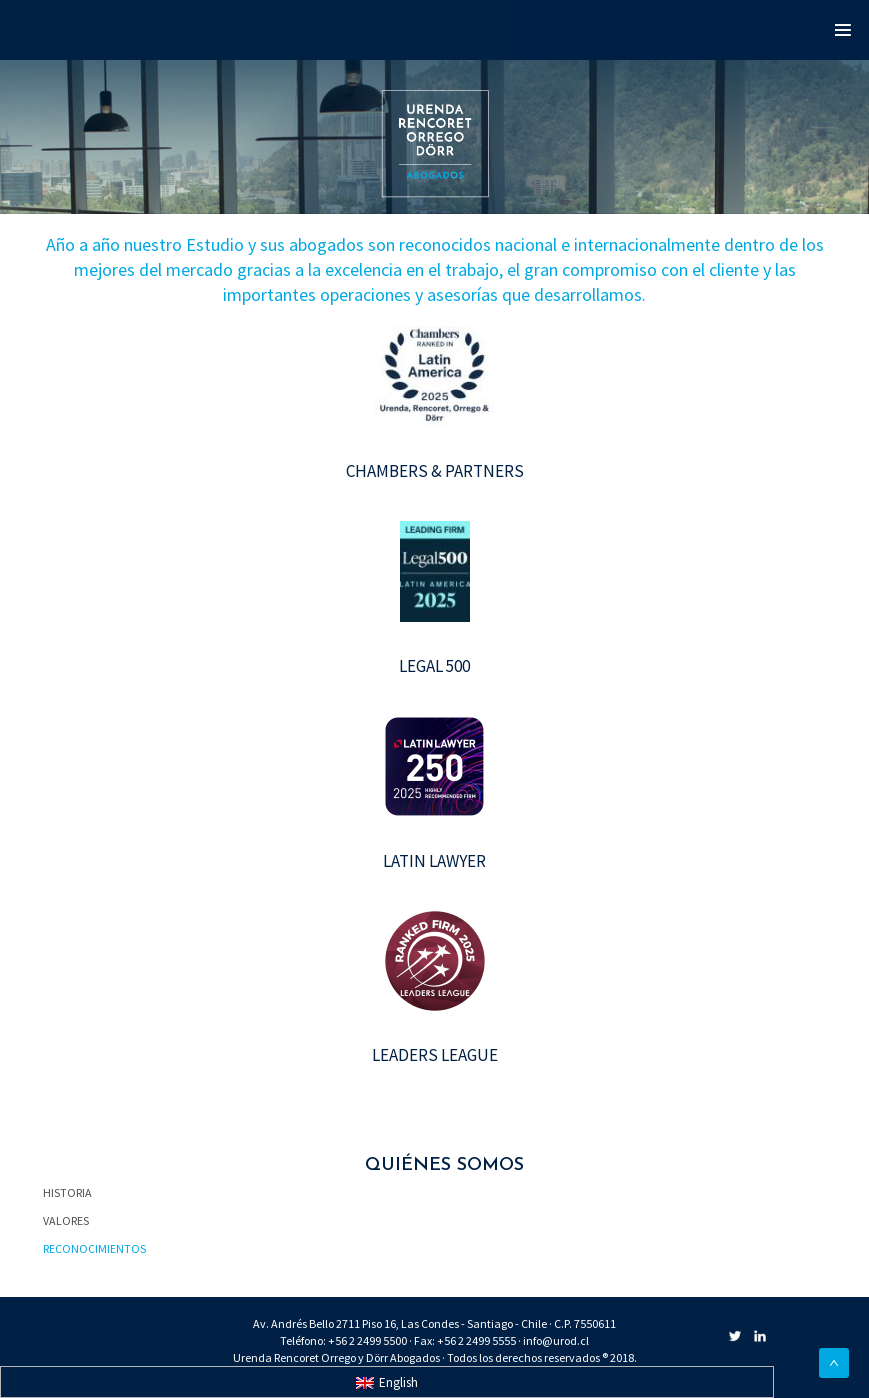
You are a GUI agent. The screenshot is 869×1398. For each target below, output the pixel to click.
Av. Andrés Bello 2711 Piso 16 (324, 1323)
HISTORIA (67, 1192)
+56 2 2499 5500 (367, 1340)
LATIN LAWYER (434, 861)
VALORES (66, 1220)
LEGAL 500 (434, 666)
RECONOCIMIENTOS (94, 1248)
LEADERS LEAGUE (435, 1055)
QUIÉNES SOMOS (444, 1165)
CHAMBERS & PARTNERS (435, 471)
